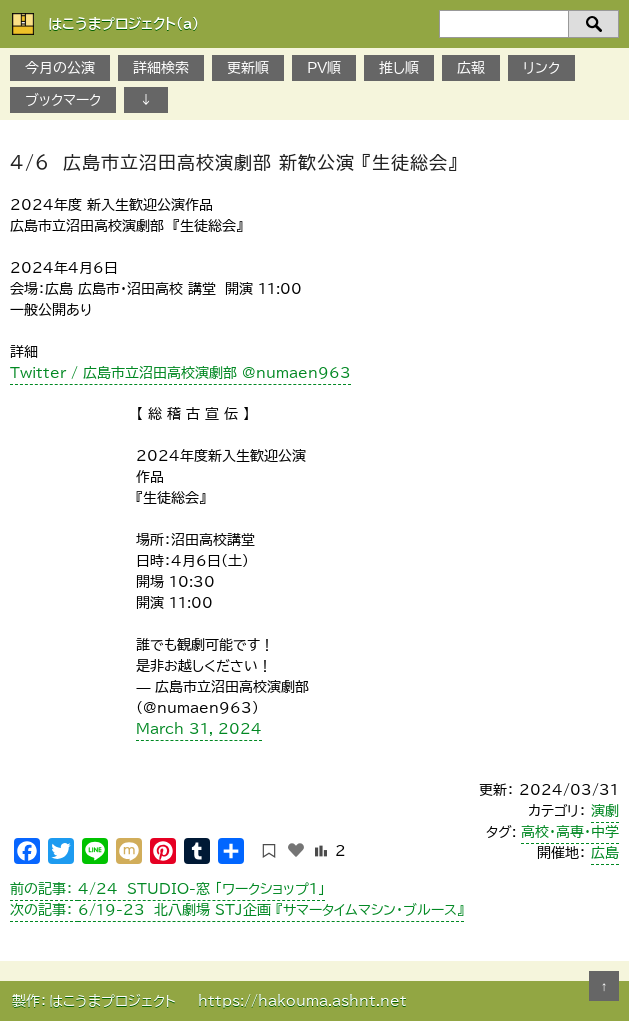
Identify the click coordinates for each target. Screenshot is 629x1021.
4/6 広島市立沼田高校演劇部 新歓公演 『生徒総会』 (234, 162)
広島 (605, 853)
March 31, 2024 (199, 729)
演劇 (605, 811)
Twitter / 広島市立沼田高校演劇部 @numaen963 (180, 373)
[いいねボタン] (296, 850)
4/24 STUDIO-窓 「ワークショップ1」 (167, 889)
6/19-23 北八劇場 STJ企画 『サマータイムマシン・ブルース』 (237, 910)
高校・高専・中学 (570, 832)
